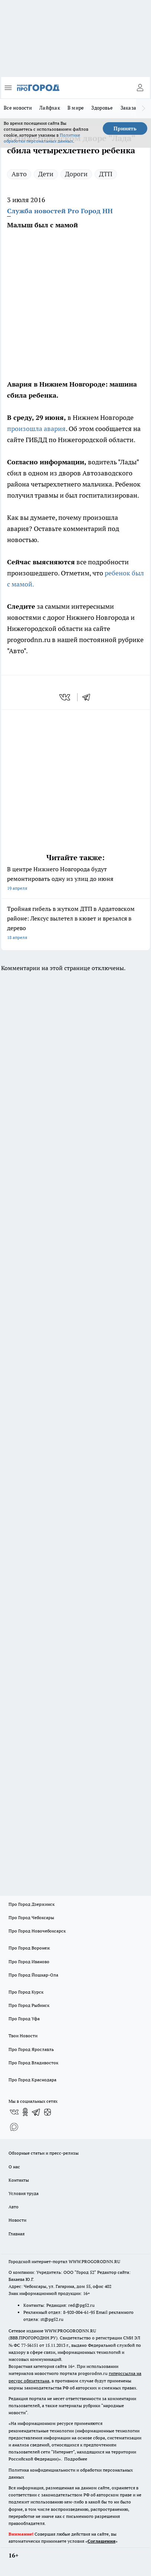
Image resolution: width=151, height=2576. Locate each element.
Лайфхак (49, 107)
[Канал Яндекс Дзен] (47, 2112)
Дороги (76, 174)
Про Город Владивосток (33, 2062)
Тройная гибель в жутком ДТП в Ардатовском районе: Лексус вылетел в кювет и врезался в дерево (75, 923)
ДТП (105, 174)
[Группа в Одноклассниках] (25, 2112)
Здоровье (102, 107)
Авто (19, 174)
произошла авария (36, 428)
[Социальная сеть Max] (14, 2126)
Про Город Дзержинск (32, 1904)
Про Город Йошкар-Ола (33, 1975)
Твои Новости (23, 2035)
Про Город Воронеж (29, 1948)
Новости (17, 2220)
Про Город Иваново (29, 1961)
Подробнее (75, 2459)
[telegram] (88, 697)
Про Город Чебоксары (31, 1917)
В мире (76, 107)
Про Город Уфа (24, 2018)
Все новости (18, 107)
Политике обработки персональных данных (42, 138)
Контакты (19, 2180)
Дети (45, 174)
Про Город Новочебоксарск (37, 1931)
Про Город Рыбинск (29, 2005)
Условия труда (24, 2193)
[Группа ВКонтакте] (14, 2112)
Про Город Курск (26, 1992)
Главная (16, 2233)
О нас (14, 2166)
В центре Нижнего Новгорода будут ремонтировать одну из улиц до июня (75, 879)
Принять (125, 128)
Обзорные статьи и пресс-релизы (44, 2153)
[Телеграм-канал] (36, 2112)
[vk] (65, 697)
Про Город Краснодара (32, 2079)
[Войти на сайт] (139, 87)
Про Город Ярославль (31, 2049)
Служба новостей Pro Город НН (60, 211)
